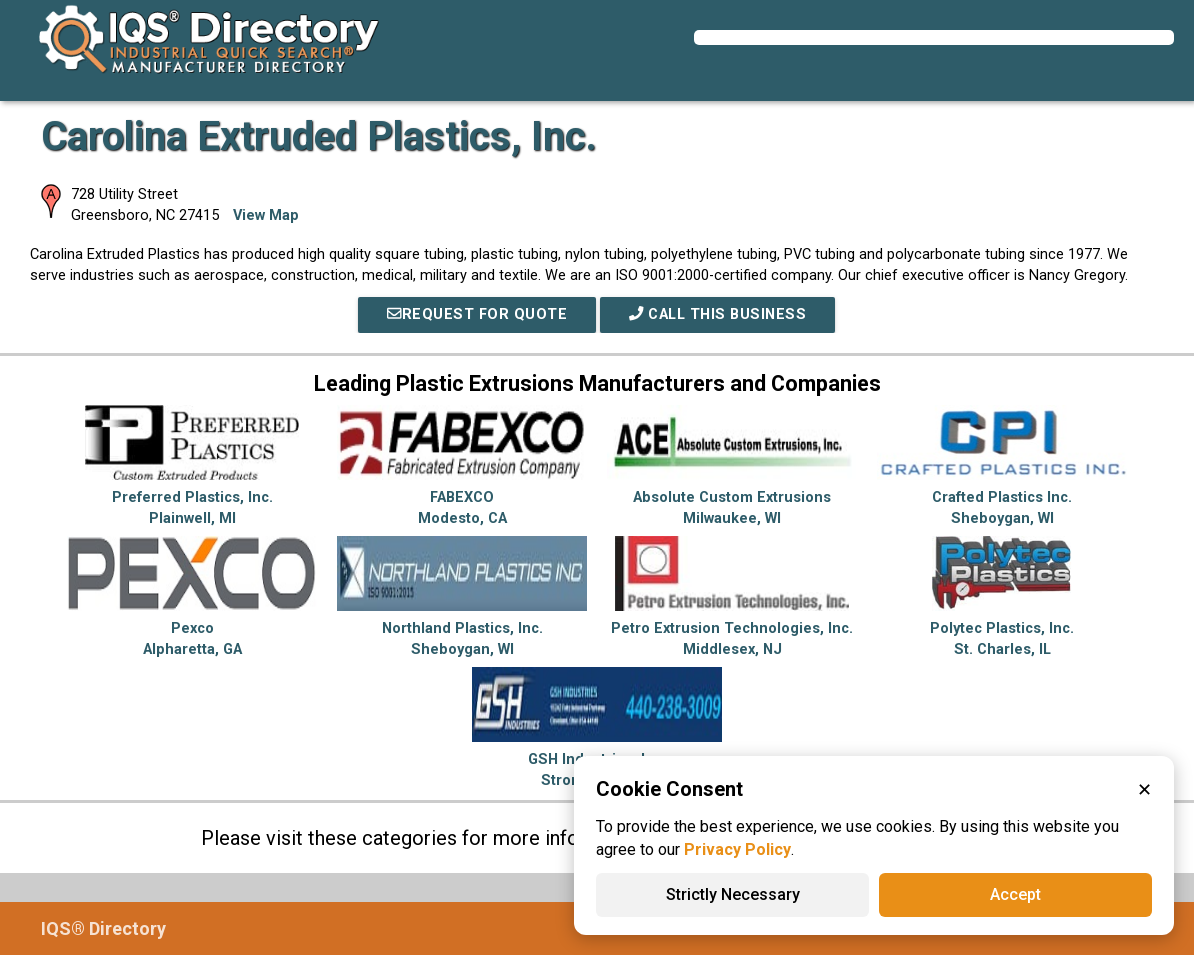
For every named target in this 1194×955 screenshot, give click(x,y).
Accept (1015, 894)
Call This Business (717, 314)
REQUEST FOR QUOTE (477, 314)
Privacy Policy (737, 849)
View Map (266, 215)
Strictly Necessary (733, 894)
